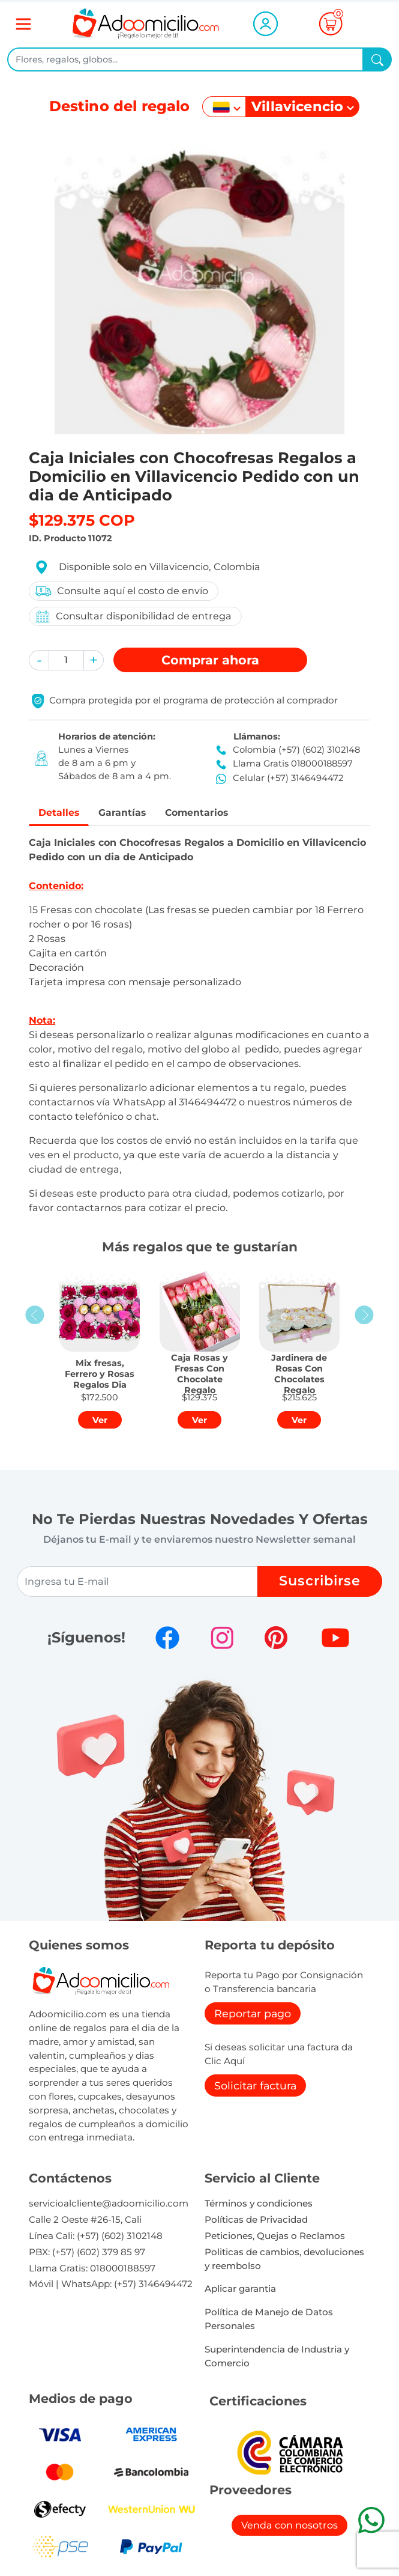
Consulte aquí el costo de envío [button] (121, 591)
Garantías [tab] (130, 813)
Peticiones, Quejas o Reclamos (275, 2237)
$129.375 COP (82, 520)
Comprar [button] (210, 659)
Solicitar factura (255, 2087)
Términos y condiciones (259, 2205)
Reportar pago (252, 2015)
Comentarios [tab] (213, 813)
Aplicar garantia (240, 2290)
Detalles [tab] (61, 813)
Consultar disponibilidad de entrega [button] (133, 616)
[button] (39, 660)
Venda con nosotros (289, 2527)
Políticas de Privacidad (256, 2221)
